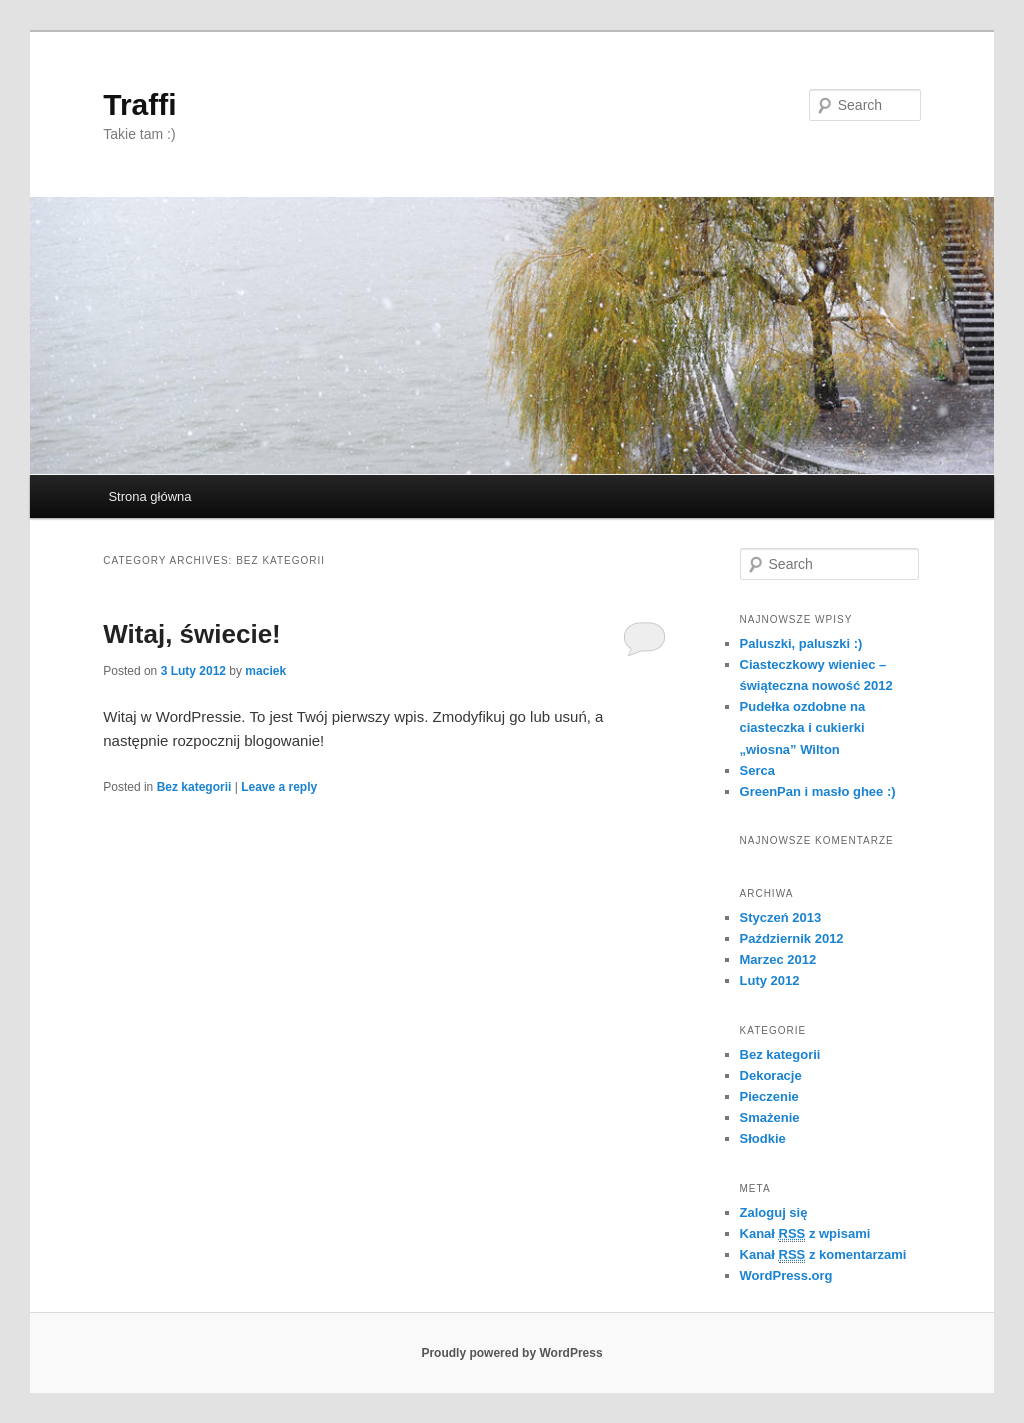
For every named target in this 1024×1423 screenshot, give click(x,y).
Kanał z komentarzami (823, 1255)
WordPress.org (786, 1275)
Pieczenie (769, 1096)
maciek (265, 671)
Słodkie (763, 1138)
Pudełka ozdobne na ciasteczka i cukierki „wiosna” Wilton (803, 727)
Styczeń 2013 (781, 917)
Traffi (139, 104)
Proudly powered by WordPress (511, 1353)
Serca (757, 770)
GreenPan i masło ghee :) (818, 791)
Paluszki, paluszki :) (801, 643)
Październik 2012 (792, 938)
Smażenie (770, 1117)
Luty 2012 (770, 980)
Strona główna (149, 496)
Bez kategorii (194, 787)
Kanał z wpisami (805, 1234)
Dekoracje (771, 1075)
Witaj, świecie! (192, 634)
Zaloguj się (774, 1212)
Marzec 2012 (778, 959)
